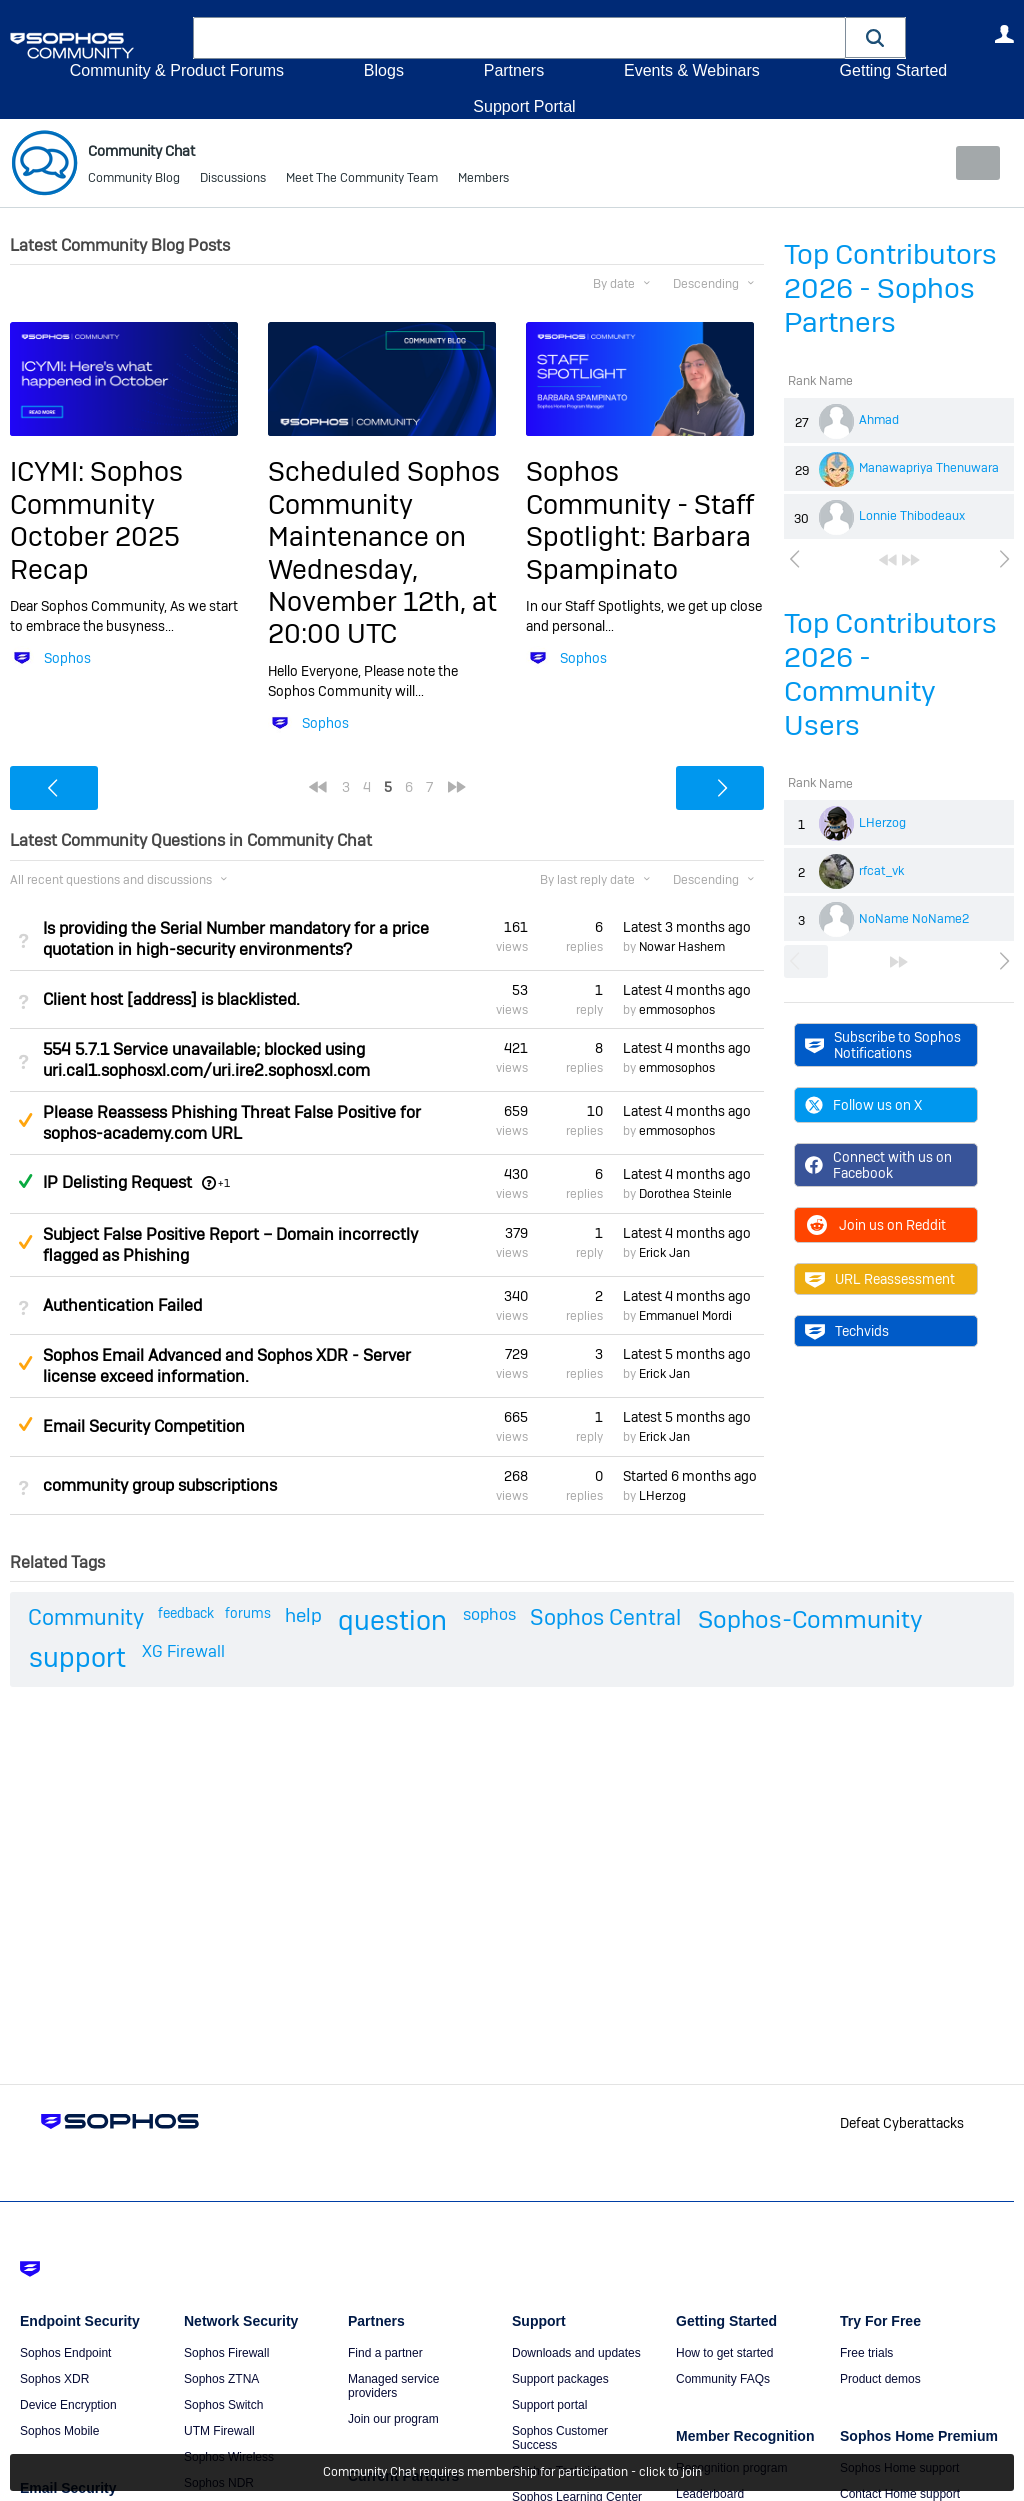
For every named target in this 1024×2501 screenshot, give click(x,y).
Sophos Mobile (59, 2431)
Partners (514, 70)
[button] (876, 37)
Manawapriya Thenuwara (929, 468)
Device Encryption (68, 2405)
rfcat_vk (881, 871)
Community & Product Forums (177, 70)
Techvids (847, 1331)
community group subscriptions (160, 1485)
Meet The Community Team (362, 180)
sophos (489, 1614)
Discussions (233, 180)
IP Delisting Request (117, 1182)
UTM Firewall (219, 2431)
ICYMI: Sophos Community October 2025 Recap (96, 520)
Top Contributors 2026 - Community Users (890, 674)
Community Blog (134, 180)
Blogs (384, 70)
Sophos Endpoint (65, 2353)
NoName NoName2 (914, 919)
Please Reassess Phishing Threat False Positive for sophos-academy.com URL (232, 1123)
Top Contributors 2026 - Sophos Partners (890, 288)
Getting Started (893, 70)
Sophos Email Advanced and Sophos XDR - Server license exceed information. (227, 1366)
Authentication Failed (122, 1305)
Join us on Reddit (875, 1225)
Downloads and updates (576, 2353)
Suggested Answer (25, 1120)
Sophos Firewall (226, 2353)
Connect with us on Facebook (878, 1165)
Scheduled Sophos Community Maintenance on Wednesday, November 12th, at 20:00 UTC (384, 552)
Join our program (393, 2419)
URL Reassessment (880, 1279)
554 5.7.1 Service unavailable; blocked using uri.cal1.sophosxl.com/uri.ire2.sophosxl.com (206, 1060)
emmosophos (677, 1010)
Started (690, 1475)
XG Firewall (183, 1651)
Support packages (560, 2379)
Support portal (549, 2405)
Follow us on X (863, 1105)
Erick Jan (664, 1253)
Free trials (866, 2353)
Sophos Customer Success (560, 2438)
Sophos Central (605, 1617)
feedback (186, 1613)
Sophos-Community (810, 1619)
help (303, 1615)
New (968, 163)
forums (248, 1613)
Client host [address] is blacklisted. (171, 999)
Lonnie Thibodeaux (912, 516)
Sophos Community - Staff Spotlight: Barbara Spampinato (640, 520)
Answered (25, 1181)
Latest (687, 926)
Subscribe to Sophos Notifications (883, 1044)
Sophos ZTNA (221, 2379)
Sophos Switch (223, 2405)
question (392, 1620)
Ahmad (879, 420)
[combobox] (519, 38)
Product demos (880, 2379)
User (1004, 34)
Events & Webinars (692, 70)
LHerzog (882, 823)
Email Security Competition (144, 1426)
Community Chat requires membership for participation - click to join (512, 2473)
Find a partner (385, 2353)
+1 (224, 1183)
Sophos (67, 658)
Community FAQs (723, 2379)
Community (86, 1617)
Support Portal (524, 106)
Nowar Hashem (682, 947)
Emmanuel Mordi (685, 1316)
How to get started (724, 2353)
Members (483, 180)
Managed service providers (393, 2386)
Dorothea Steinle (685, 1194)
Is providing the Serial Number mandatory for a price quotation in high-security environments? (236, 938)
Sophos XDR (54, 2379)
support (77, 1657)
